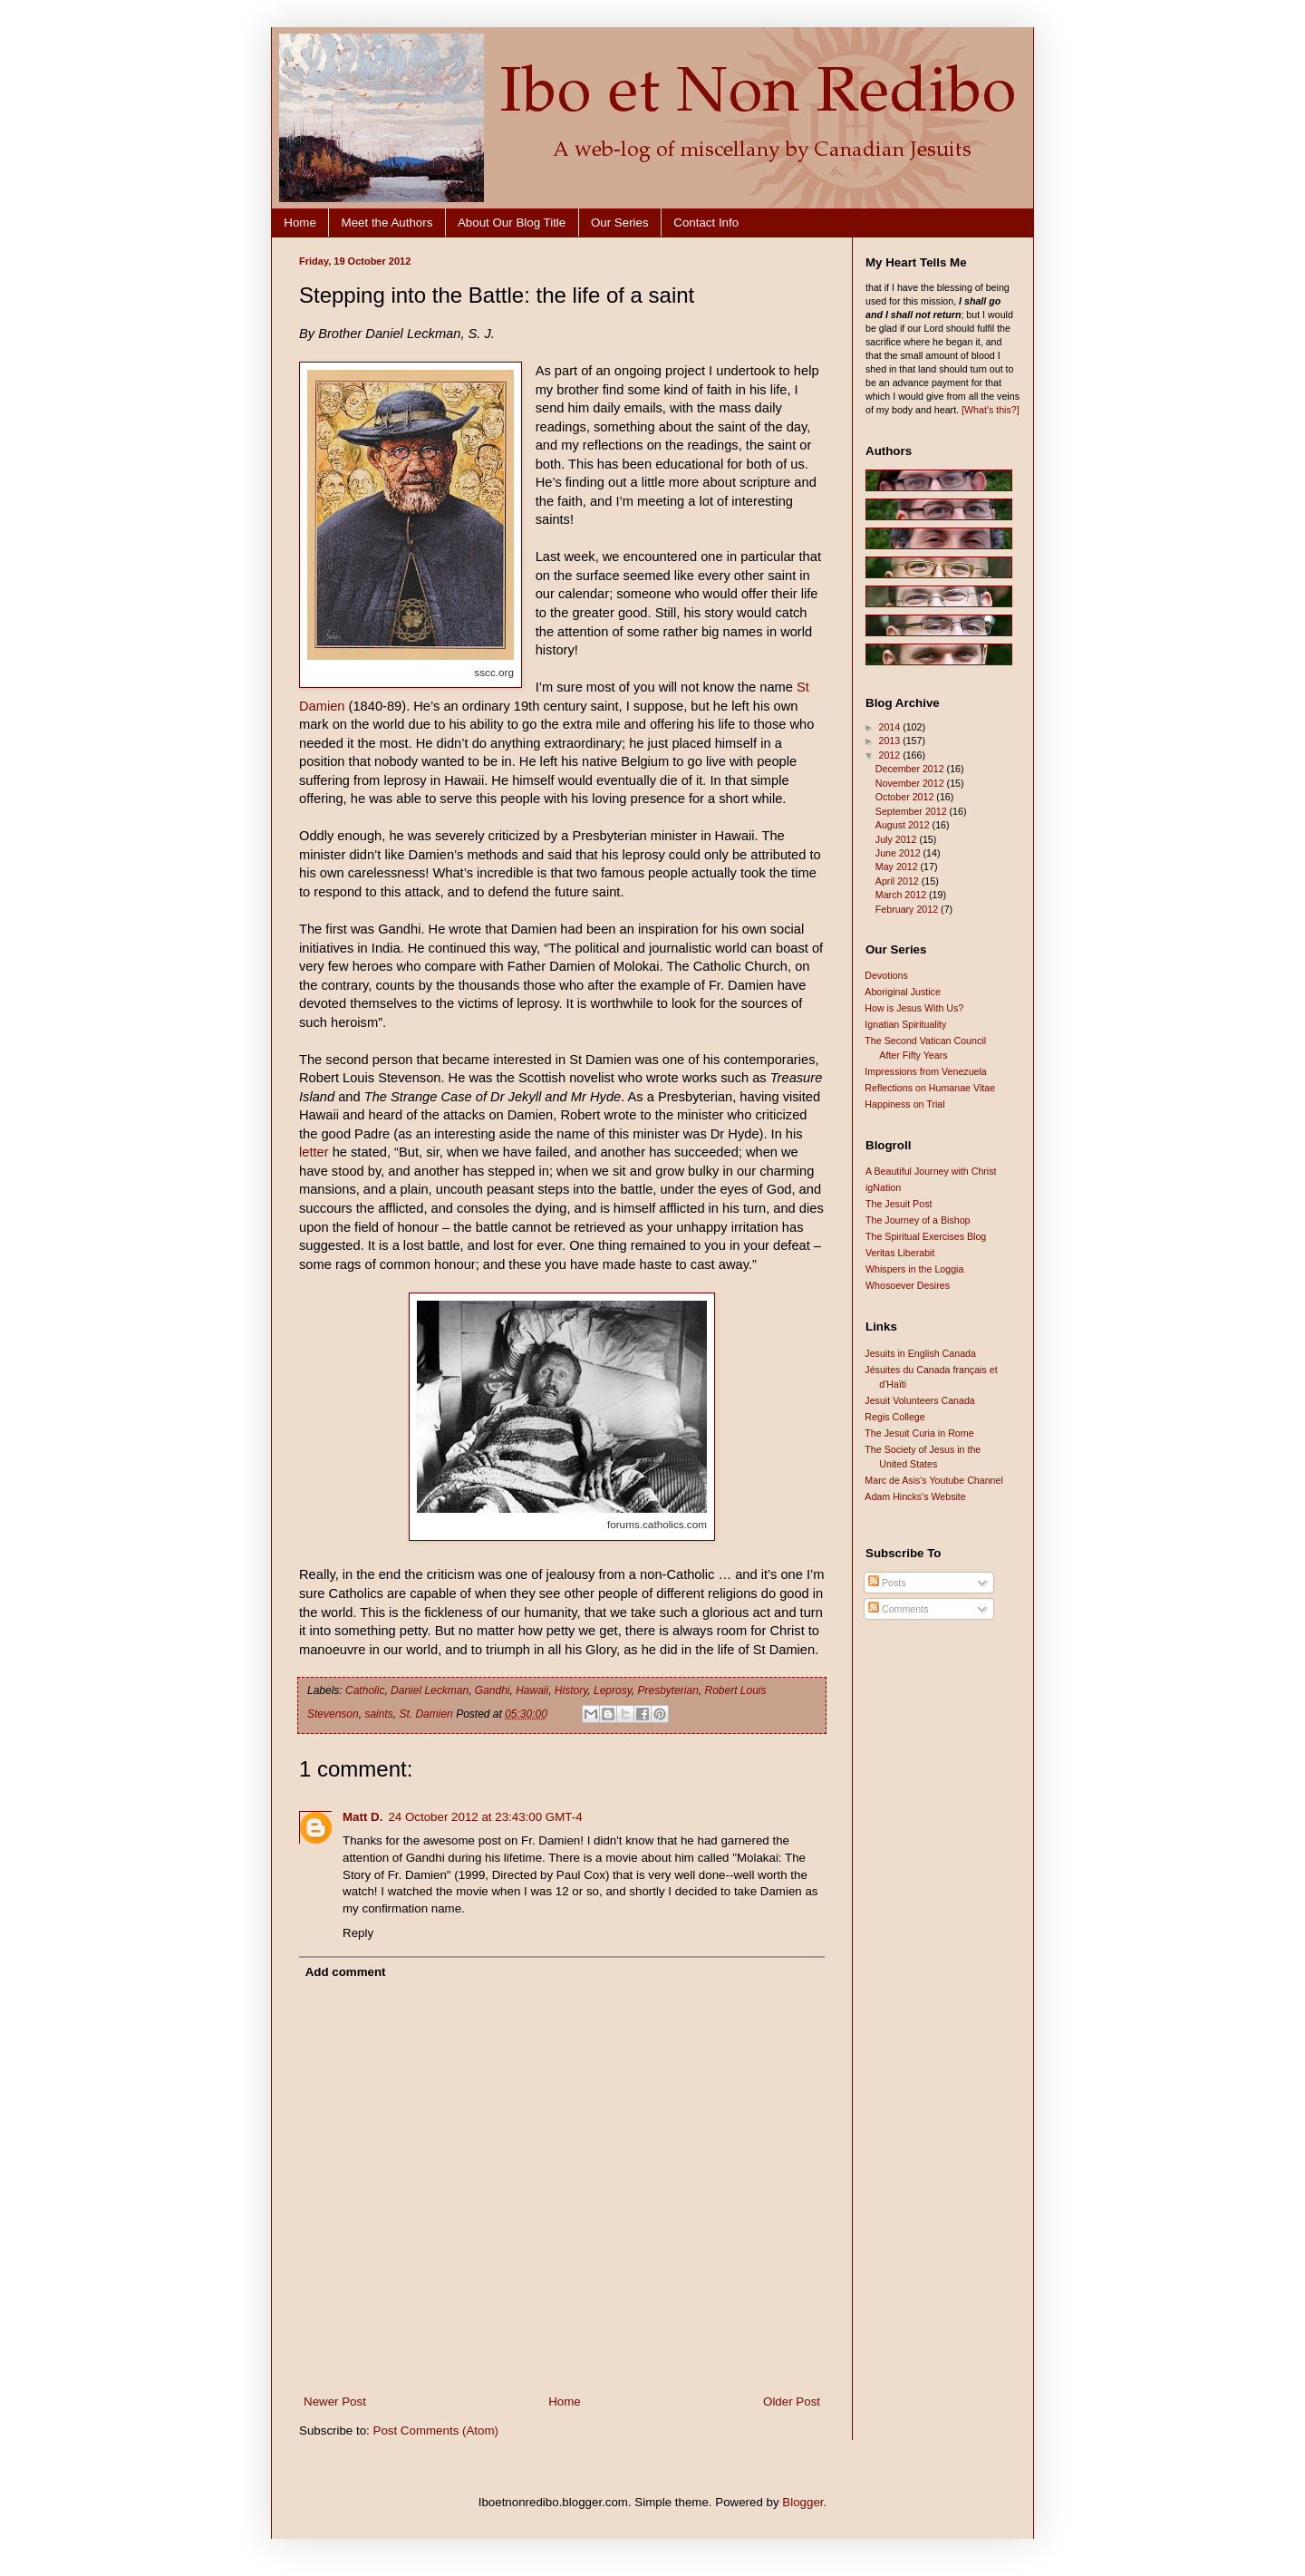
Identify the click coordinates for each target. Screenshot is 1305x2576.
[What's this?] (991, 409)
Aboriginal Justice (903, 991)
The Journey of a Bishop (918, 1220)
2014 (890, 726)
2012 (890, 755)
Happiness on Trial (904, 1104)
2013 (890, 740)
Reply (358, 1933)
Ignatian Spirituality (905, 1024)
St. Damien (425, 1714)
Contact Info (706, 222)
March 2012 (902, 894)
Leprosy (613, 1690)
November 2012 (911, 783)
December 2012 (911, 768)
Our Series (620, 222)
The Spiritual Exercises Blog (925, 1236)
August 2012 (904, 824)
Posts (887, 1582)
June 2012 (899, 852)
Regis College (894, 1416)
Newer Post (335, 2401)
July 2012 (897, 839)
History (571, 1690)
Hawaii (532, 1690)
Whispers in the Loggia (914, 1269)
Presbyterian (667, 1690)
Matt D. (362, 1817)
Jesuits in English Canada (920, 1353)
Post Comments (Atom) (436, 2430)
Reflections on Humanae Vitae (930, 1087)
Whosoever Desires (907, 1285)
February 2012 (908, 909)
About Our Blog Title (512, 222)
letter (314, 1152)
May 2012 (898, 866)
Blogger (802, 2502)
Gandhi (492, 1690)
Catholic (364, 1690)
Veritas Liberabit (899, 1252)
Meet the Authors (387, 222)
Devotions (886, 975)
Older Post (791, 2401)
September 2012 (912, 811)
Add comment (345, 1972)
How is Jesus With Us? (914, 1007)
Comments (898, 1608)
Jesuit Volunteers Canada (919, 1400)
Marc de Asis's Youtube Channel (934, 1480)
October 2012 (906, 796)
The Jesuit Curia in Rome (919, 1433)
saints (378, 1714)
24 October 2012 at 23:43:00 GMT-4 (485, 1817)
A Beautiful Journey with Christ (931, 1171)
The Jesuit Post (898, 1203)
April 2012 (898, 881)
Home (300, 222)
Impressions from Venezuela (925, 1071)
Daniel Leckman (430, 1690)
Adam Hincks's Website (915, 1496)
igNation (883, 1187)
